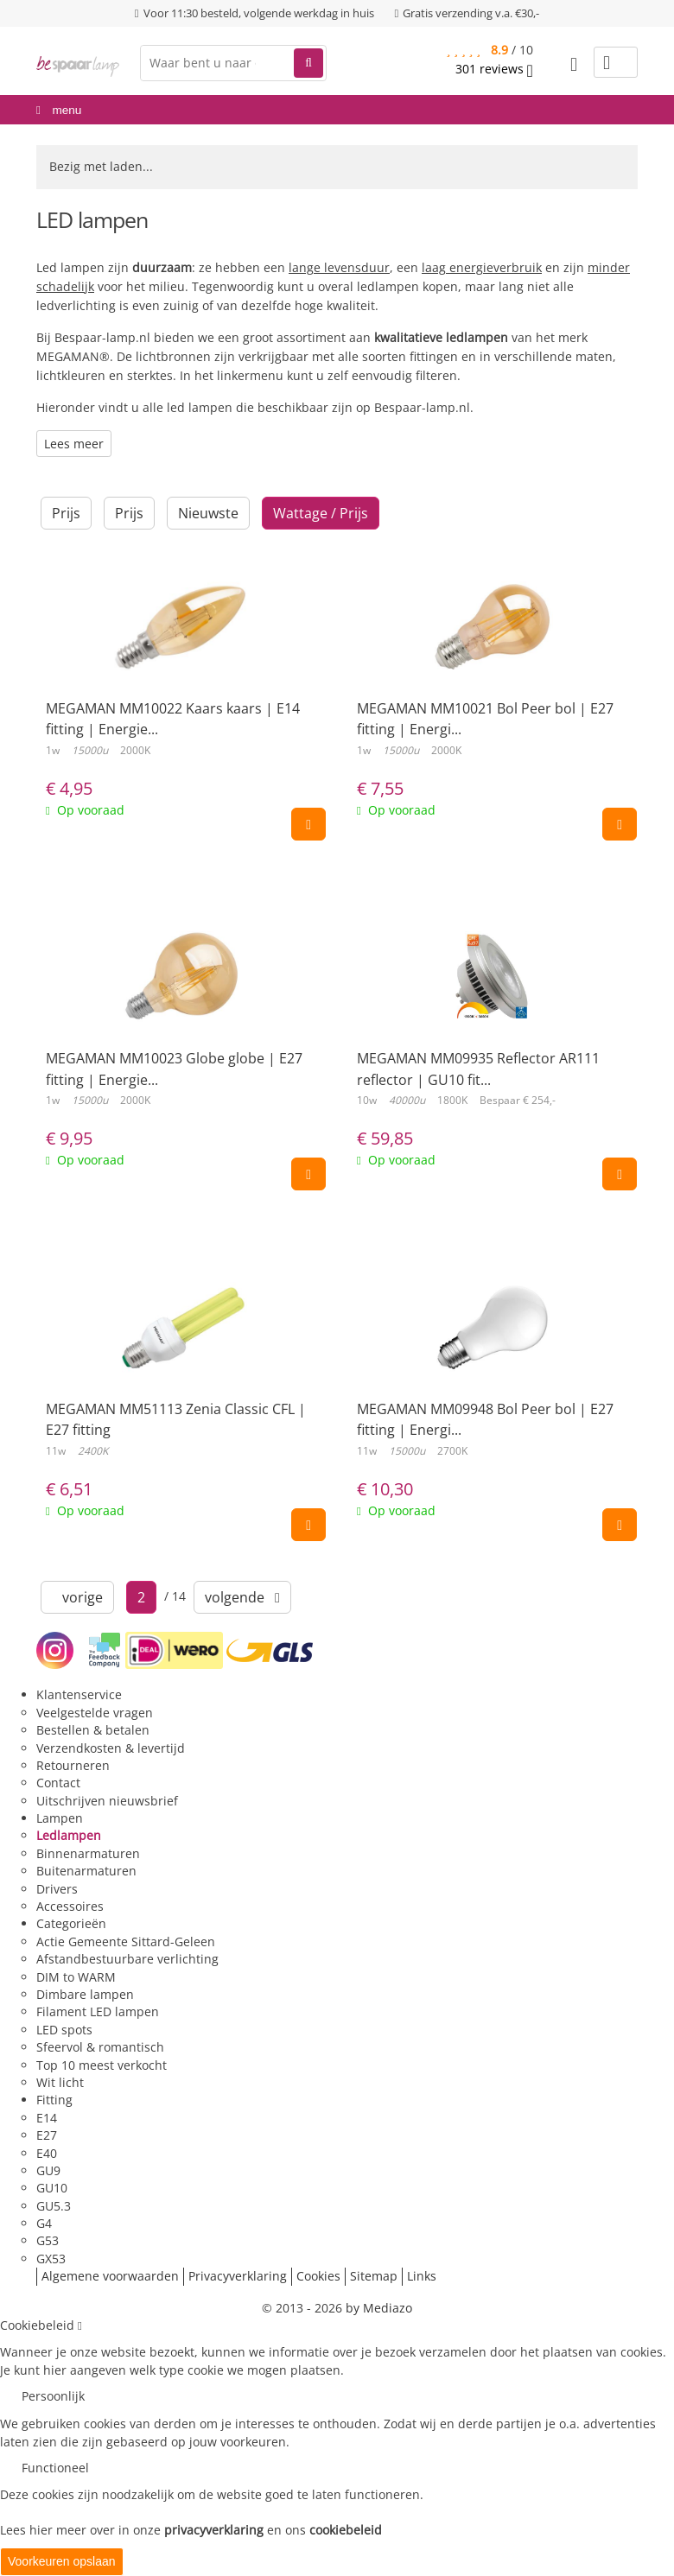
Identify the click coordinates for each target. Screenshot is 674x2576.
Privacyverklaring (237, 2276)
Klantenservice (79, 1694)
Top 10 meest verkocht (101, 2065)
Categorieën (71, 1923)
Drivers (57, 1889)
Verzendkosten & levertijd (110, 1748)
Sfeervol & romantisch (100, 2047)
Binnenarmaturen (88, 1853)
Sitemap (373, 2276)
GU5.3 (53, 2206)
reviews (494, 69)
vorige (77, 1597)
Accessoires (70, 1906)
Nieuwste (208, 513)
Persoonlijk (53, 2396)
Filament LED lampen (97, 2011)
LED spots (64, 2029)
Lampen (59, 1818)
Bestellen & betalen (92, 1730)
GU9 (48, 2170)
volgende (242, 1597)
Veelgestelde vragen (94, 1712)
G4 (44, 2223)
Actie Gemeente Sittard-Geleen (125, 1941)
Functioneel (55, 2467)
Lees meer (74, 443)
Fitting (54, 2099)
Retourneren (73, 1765)
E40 (46, 2153)
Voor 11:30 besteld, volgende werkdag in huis (258, 13)
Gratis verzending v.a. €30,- (471, 13)
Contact (58, 1782)
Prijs (66, 513)
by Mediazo (379, 2308)
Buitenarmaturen (86, 1870)
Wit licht (60, 2082)
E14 (46, 2118)
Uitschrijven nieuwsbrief (107, 1800)
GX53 (51, 2258)
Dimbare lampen (85, 1994)
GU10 (51, 2187)
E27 (46, 2135)
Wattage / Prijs (320, 513)
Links (421, 2276)
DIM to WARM (76, 1977)
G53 (47, 2240)
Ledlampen (68, 1835)
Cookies (318, 2276)
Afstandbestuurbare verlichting (127, 1959)
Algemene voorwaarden (110, 2276)
